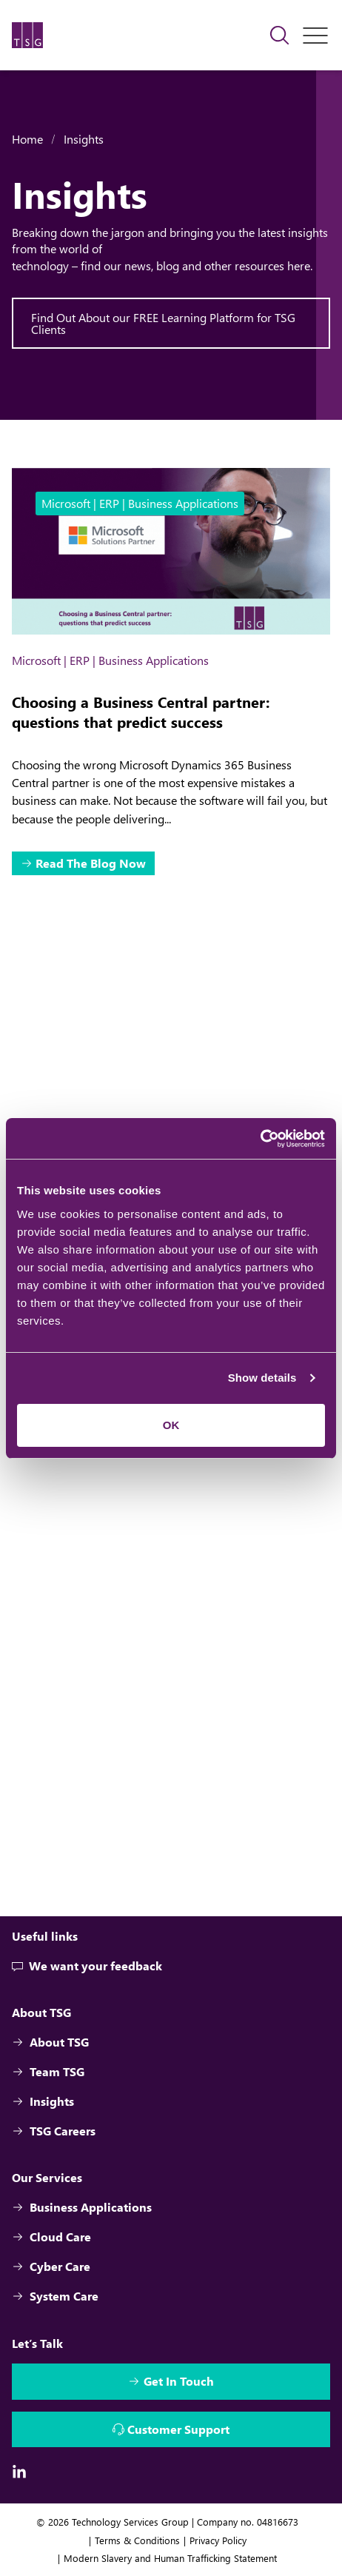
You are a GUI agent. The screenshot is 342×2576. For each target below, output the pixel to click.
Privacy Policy (218, 2540)
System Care (55, 2296)
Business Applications (82, 2207)
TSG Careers (53, 2130)
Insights (84, 139)
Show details (262, 1377)
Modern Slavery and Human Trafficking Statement (170, 2558)
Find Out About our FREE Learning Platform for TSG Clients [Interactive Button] (163, 323)
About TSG (50, 2042)
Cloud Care (51, 2236)
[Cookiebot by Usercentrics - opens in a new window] (260, 1138)
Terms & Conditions (137, 2540)
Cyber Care (51, 2266)
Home (27, 139)
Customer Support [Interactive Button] (178, 2429)
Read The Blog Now (91, 863)
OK (171, 1425)
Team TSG (48, 2071)
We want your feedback (87, 1965)
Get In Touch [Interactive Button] (179, 2381)
